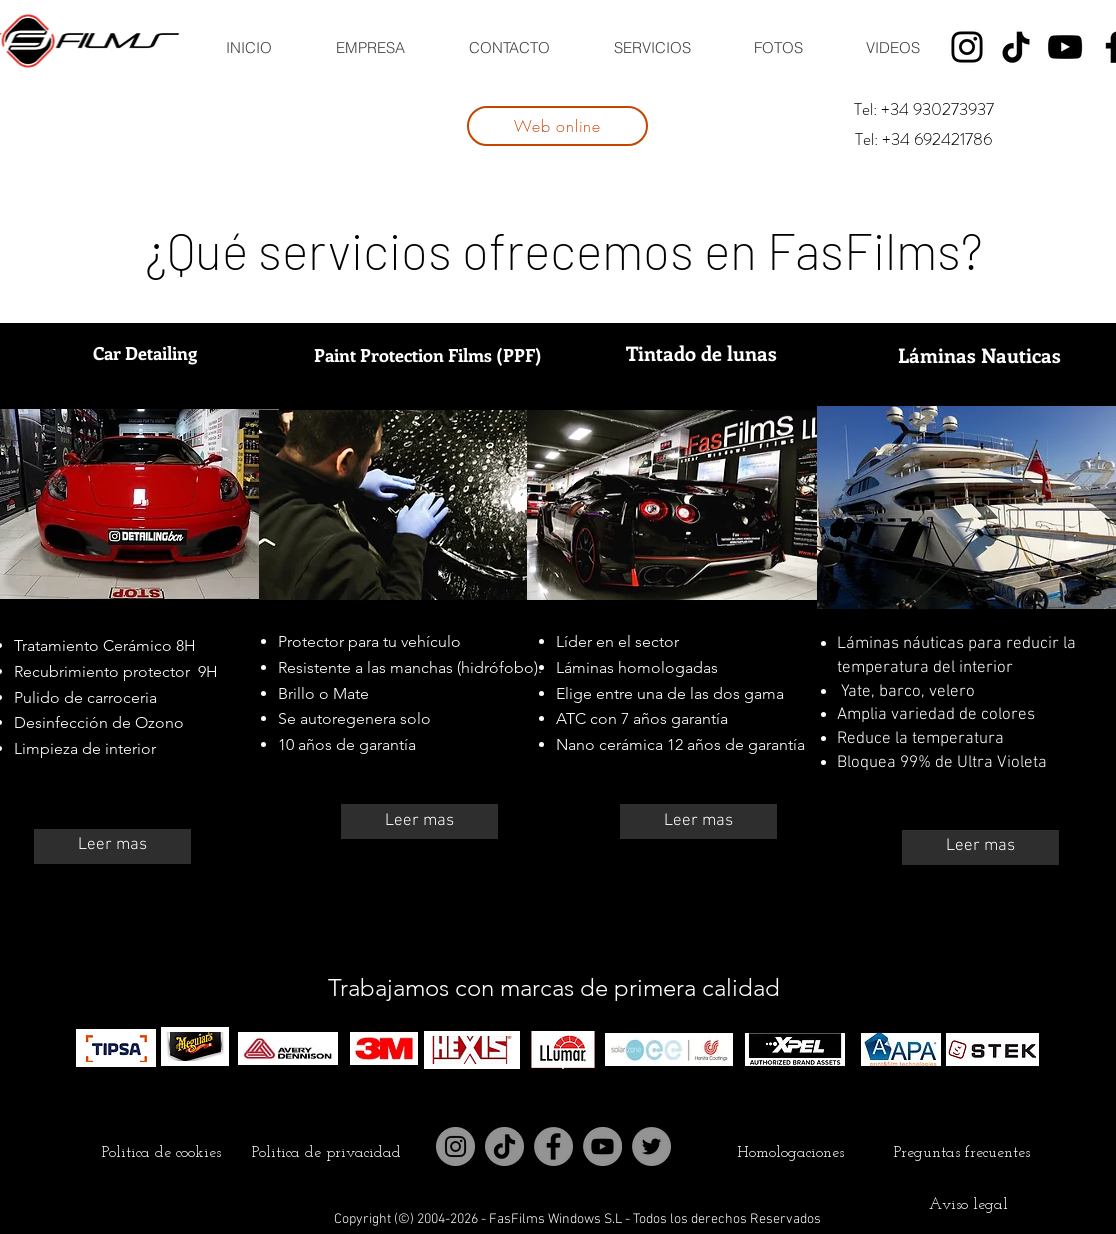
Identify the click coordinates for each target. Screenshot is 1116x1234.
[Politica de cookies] (161, 1153)
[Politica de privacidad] (326, 1153)
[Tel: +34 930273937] (923, 110)
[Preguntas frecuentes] (962, 1153)
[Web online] (557, 126)
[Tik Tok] (1016, 47)
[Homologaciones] (790, 1153)
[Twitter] (651, 1146)
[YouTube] (1065, 47)
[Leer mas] (112, 846)
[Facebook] (553, 1146)
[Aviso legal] (968, 1205)
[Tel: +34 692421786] (923, 140)
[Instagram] (967, 47)
